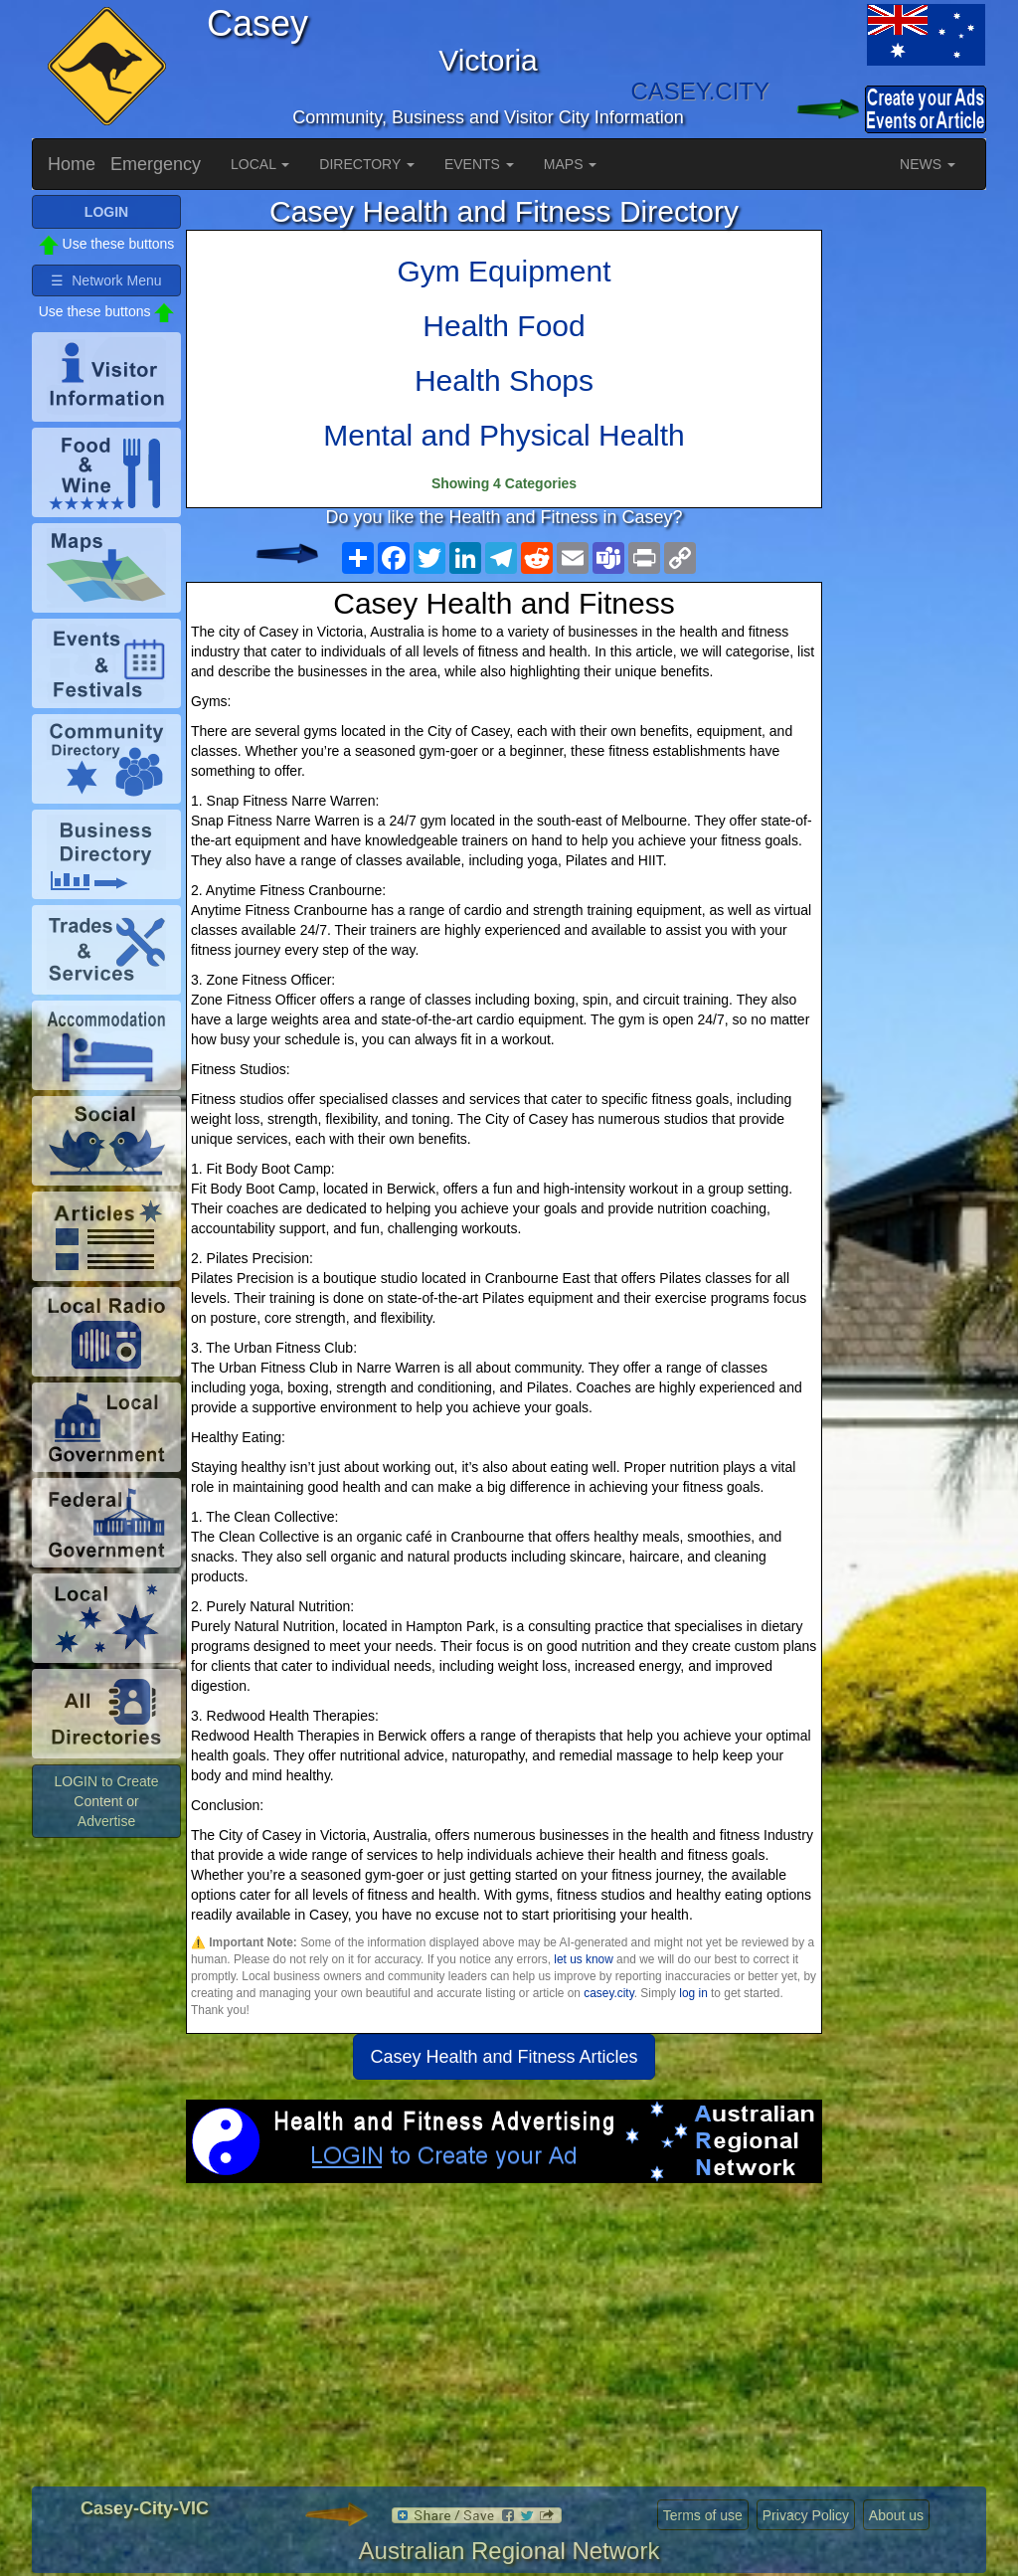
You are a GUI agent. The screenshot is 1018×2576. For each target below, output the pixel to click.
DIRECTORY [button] (367, 164)
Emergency (155, 164)
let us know (583, 1959)
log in (693, 1993)
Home (71, 164)
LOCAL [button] (260, 164)
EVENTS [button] (479, 164)
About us (896, 2515)
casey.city (608, 1993)
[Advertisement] (504, 2342)
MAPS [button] (570, 164)
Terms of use (703, 2515)
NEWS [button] (927, 164)
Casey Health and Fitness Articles (503, 2057)
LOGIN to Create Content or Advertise (106, 1801)
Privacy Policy (806, 2515)
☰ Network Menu (106, 280)
